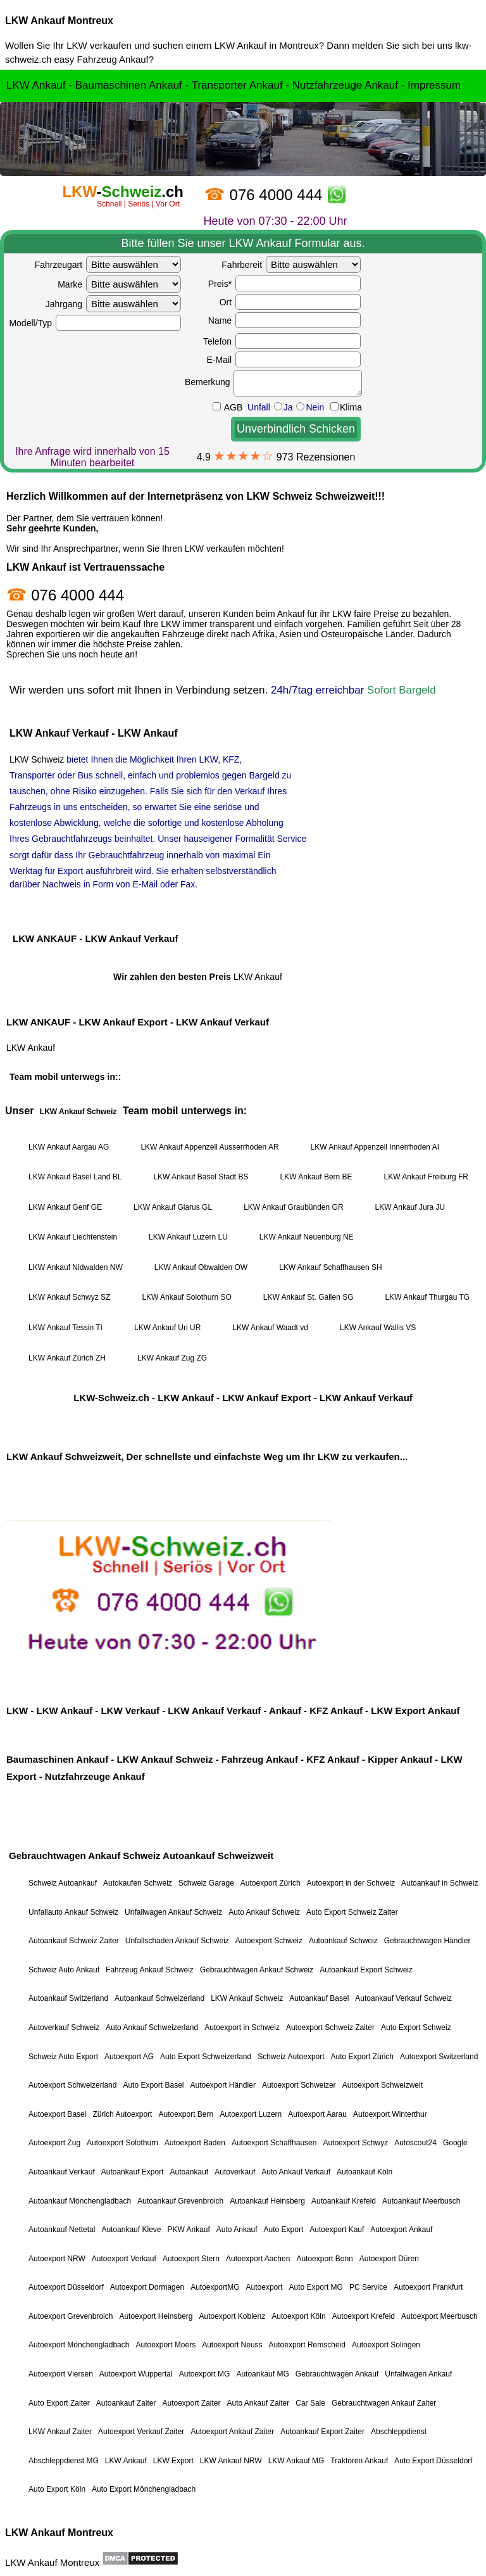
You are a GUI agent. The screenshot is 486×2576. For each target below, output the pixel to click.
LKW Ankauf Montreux (59, 20)
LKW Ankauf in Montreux (267, 45)
